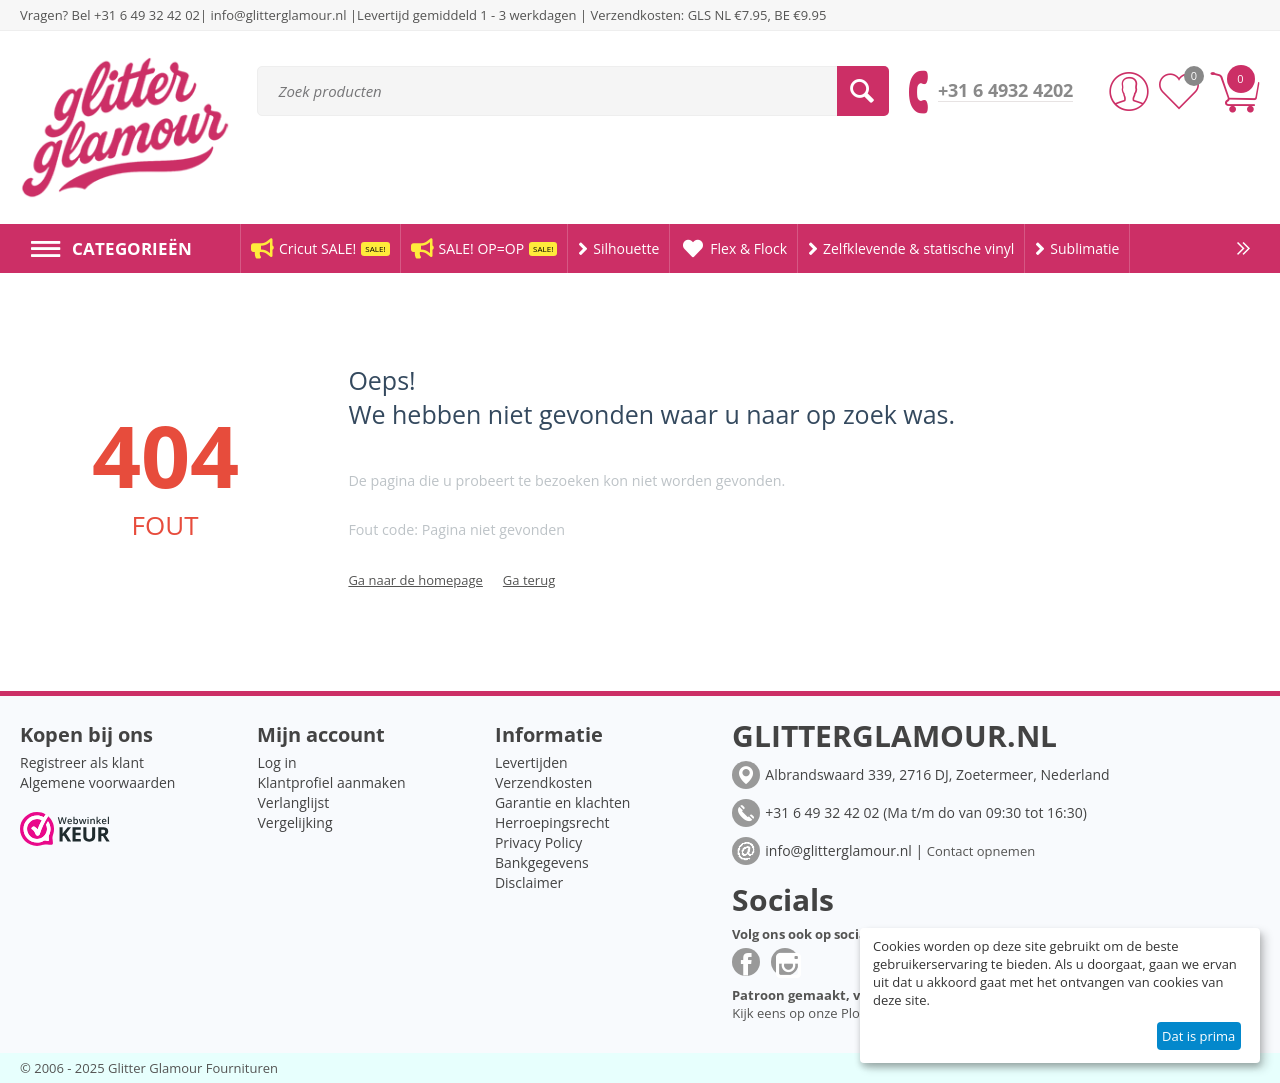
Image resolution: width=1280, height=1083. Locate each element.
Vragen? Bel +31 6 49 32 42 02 (110, 15)
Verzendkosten (543, 782)
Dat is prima (1198, 1036)
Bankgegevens (542, 862)
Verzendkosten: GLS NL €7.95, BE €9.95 (708, 15)
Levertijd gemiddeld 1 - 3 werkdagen (466, 15)
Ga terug (529, 580)
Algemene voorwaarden (97, 782)
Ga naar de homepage (415, 580)
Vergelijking (294, 822)
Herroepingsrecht (552, 822)
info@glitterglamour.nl (280, 15)
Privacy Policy (538, 842)
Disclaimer (529, 882)
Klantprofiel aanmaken (331, 782)
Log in (276, 762)
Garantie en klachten (563, 802)
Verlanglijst (293, 802)
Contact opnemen (981, 851)
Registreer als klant (82, 762)
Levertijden (531, 762)
